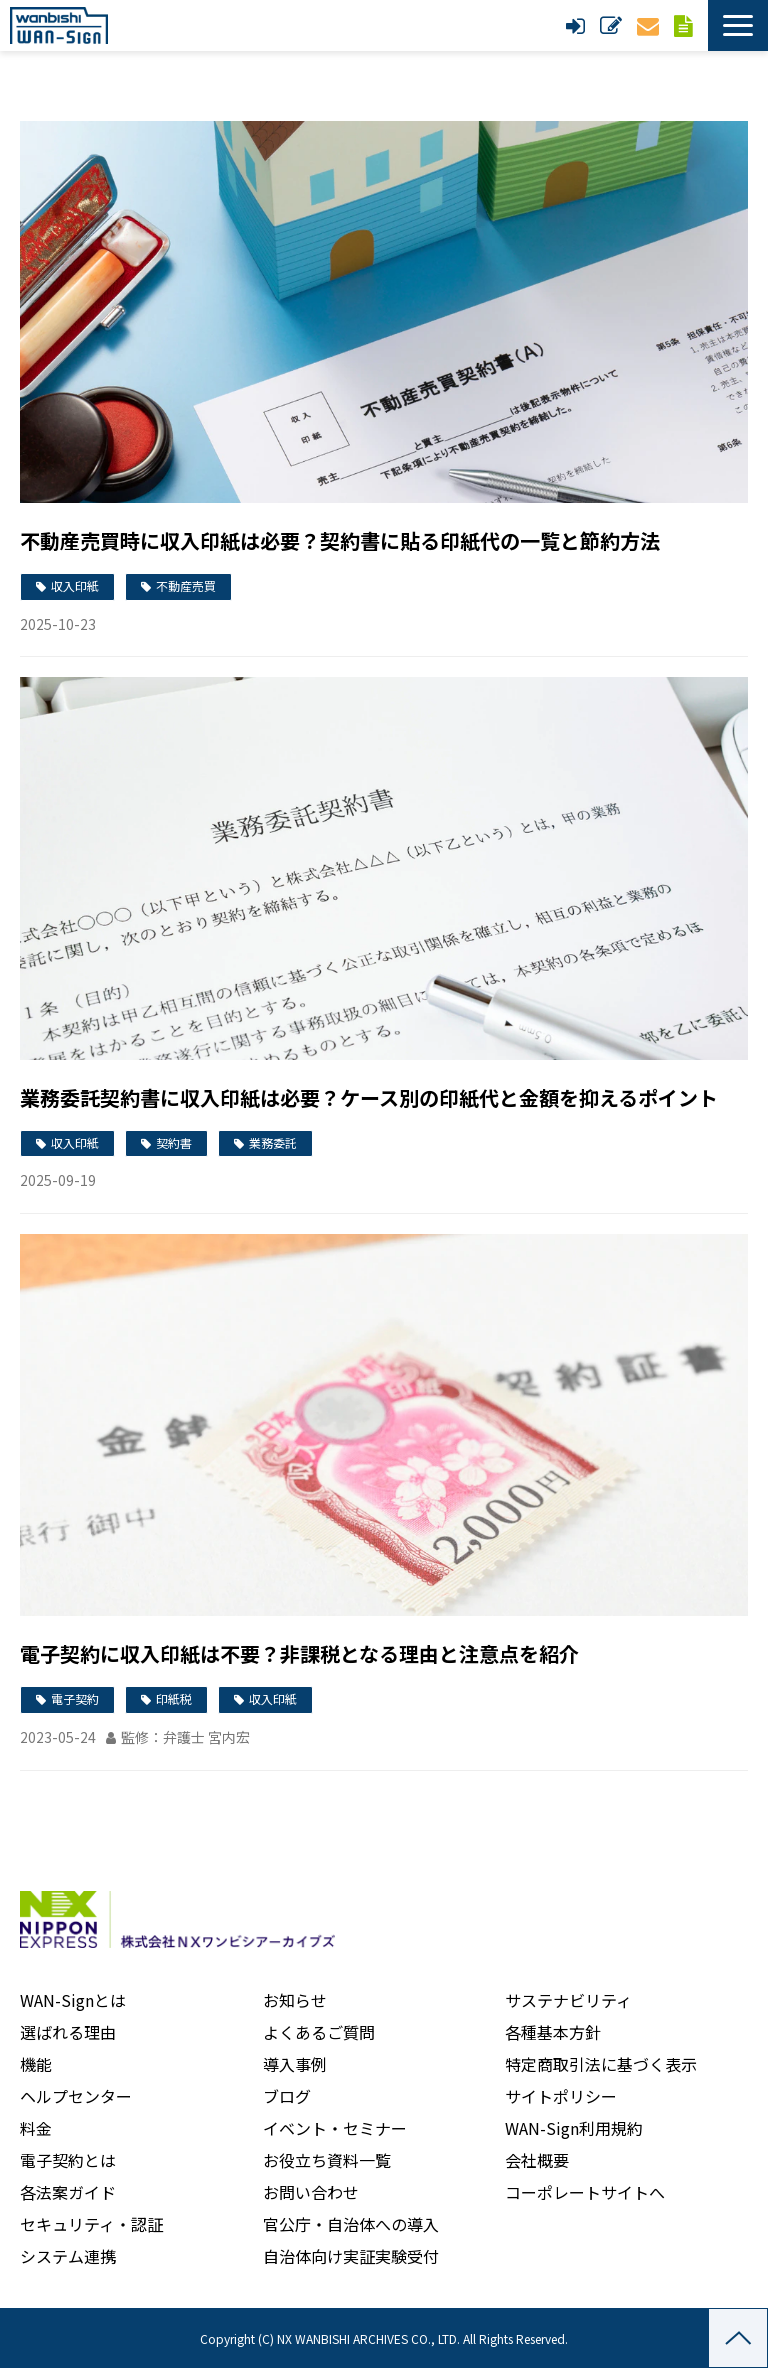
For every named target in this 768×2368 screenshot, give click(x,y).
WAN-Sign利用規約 (574, 2128)
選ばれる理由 (68, 2032)
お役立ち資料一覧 (327, 2160)
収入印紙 (75, 585)
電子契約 (75, 1698)
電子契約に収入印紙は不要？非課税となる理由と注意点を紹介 (299, 1653)
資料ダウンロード (686, 25)
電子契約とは (68, 2160)
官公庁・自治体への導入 (351, 2224)
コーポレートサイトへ (585, 2192)
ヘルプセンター (76, 2096)
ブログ (287, 2096)
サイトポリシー (561, 2096)
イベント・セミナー (335, 2128)
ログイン (578, 25)
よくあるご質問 (319, 2032)
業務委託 (273, 1142)
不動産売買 (186, 585)
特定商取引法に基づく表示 (601, 2064)
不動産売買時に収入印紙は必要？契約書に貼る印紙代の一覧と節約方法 (340, 540)
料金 (36, 2128)
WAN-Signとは (73, 2000)
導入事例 (295, 2064)
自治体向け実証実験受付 (351, 2256)
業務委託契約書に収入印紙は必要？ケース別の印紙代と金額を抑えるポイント (369, 1097)
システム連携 (68, 2256)
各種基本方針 (553, 2032)
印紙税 (174, 1698)
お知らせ (295, 2000)
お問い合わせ (650, 25)
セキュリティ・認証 (91, 2224)
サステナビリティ (568, 2000)
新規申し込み (613, 25)
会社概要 (537, 2160)
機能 (36, 2064)
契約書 (174, 1142)
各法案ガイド (68, 2192)
